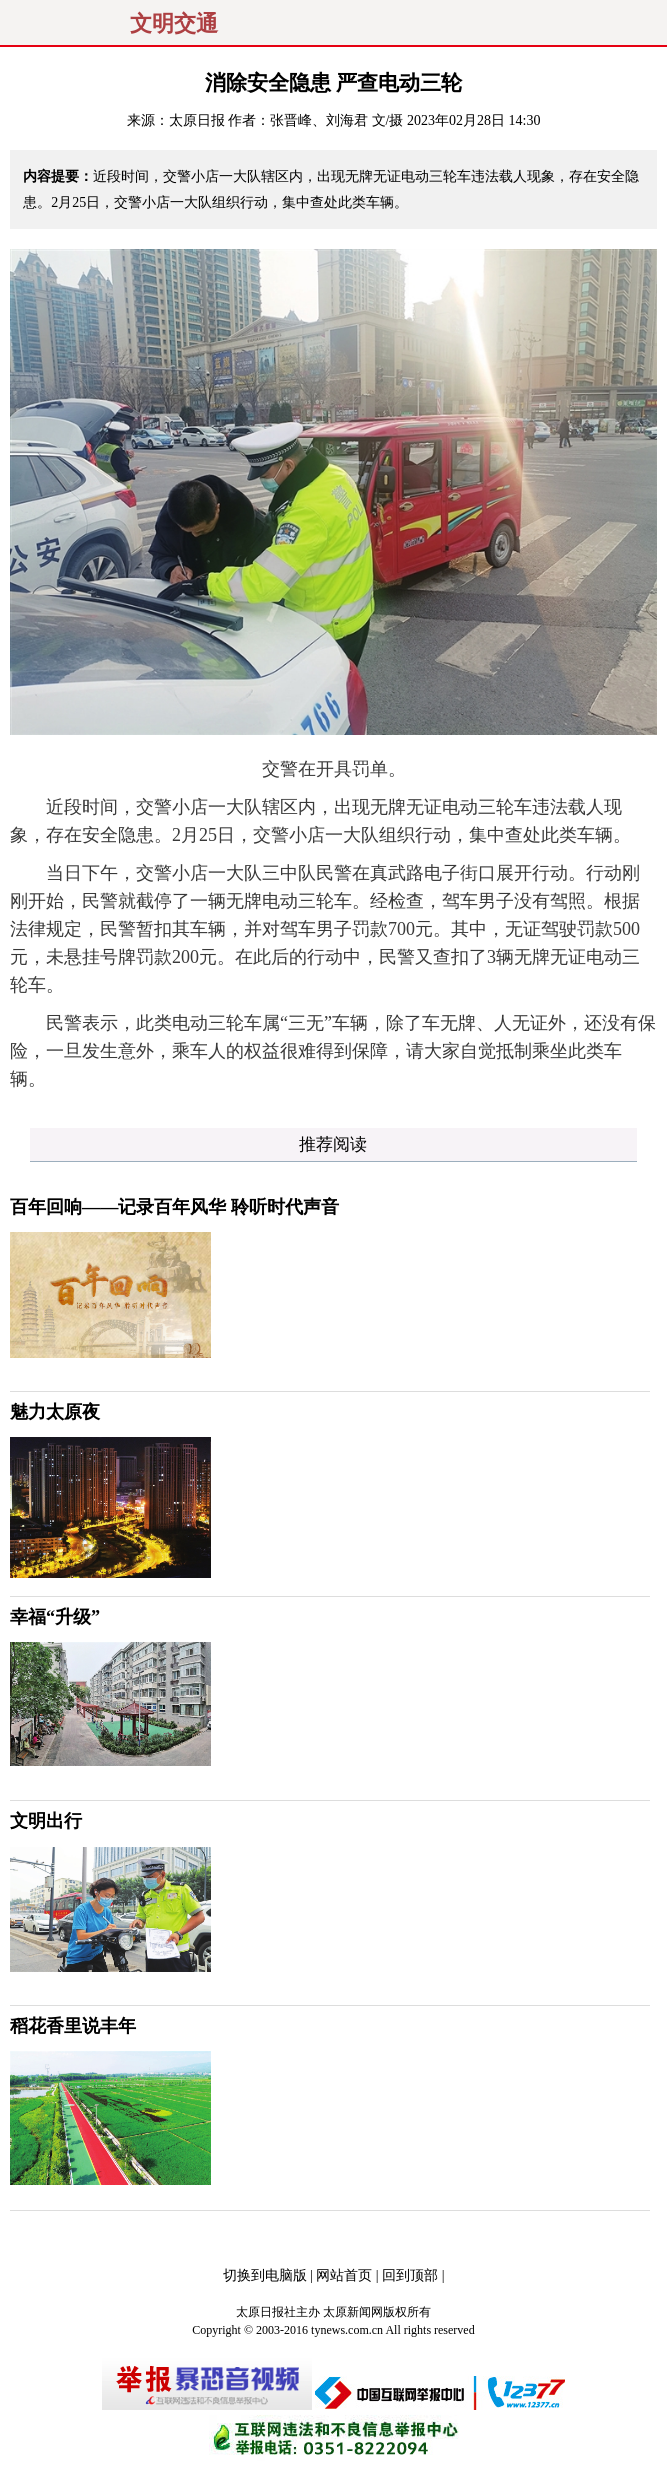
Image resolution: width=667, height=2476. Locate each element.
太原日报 (197, 120)
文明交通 (174, 24)
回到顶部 (410, 2275)
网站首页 (344, 2275)
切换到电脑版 (265, 2275)
